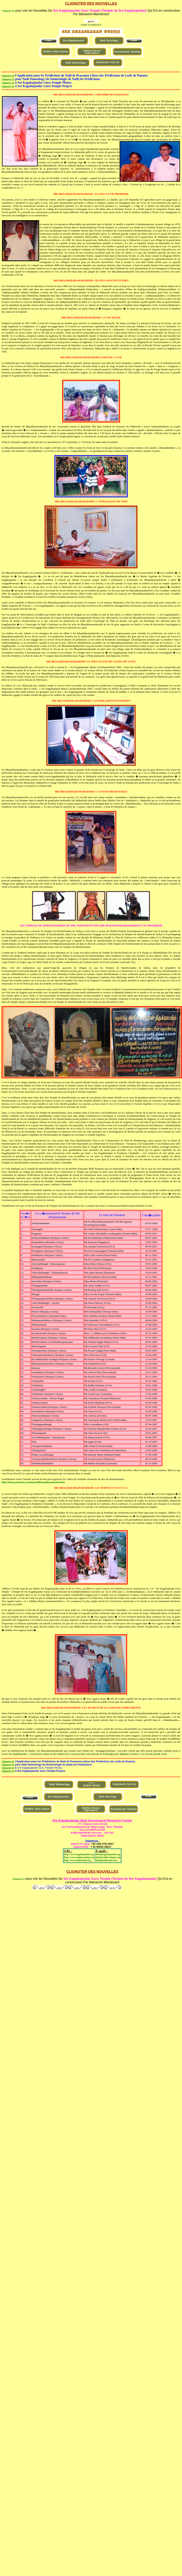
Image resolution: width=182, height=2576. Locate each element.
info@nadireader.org (106, 1860)
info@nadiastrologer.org (108, 1857)
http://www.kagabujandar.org (79, 1854)
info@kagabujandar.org (108, 1854)
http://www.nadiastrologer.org (79, 1857)
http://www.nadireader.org (77, 1860)
